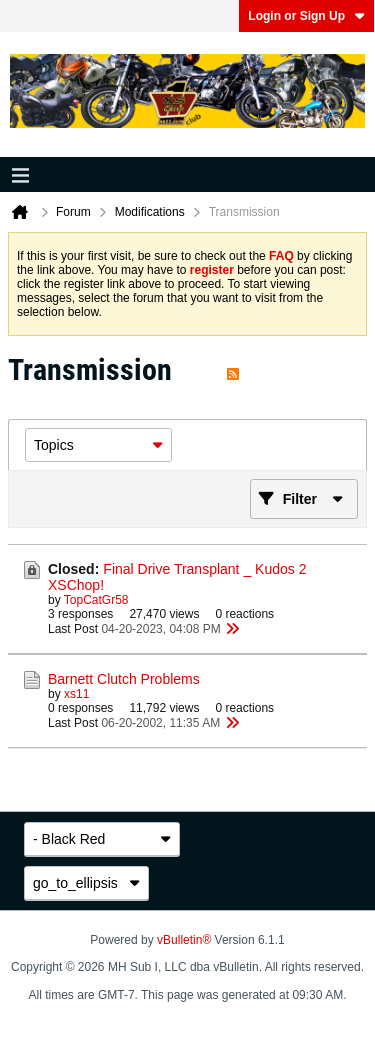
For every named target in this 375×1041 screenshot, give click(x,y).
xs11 (76, 694)
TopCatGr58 (96, 600)
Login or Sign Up (306, 16)
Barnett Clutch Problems (124, 679)
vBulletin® (184, 940)
